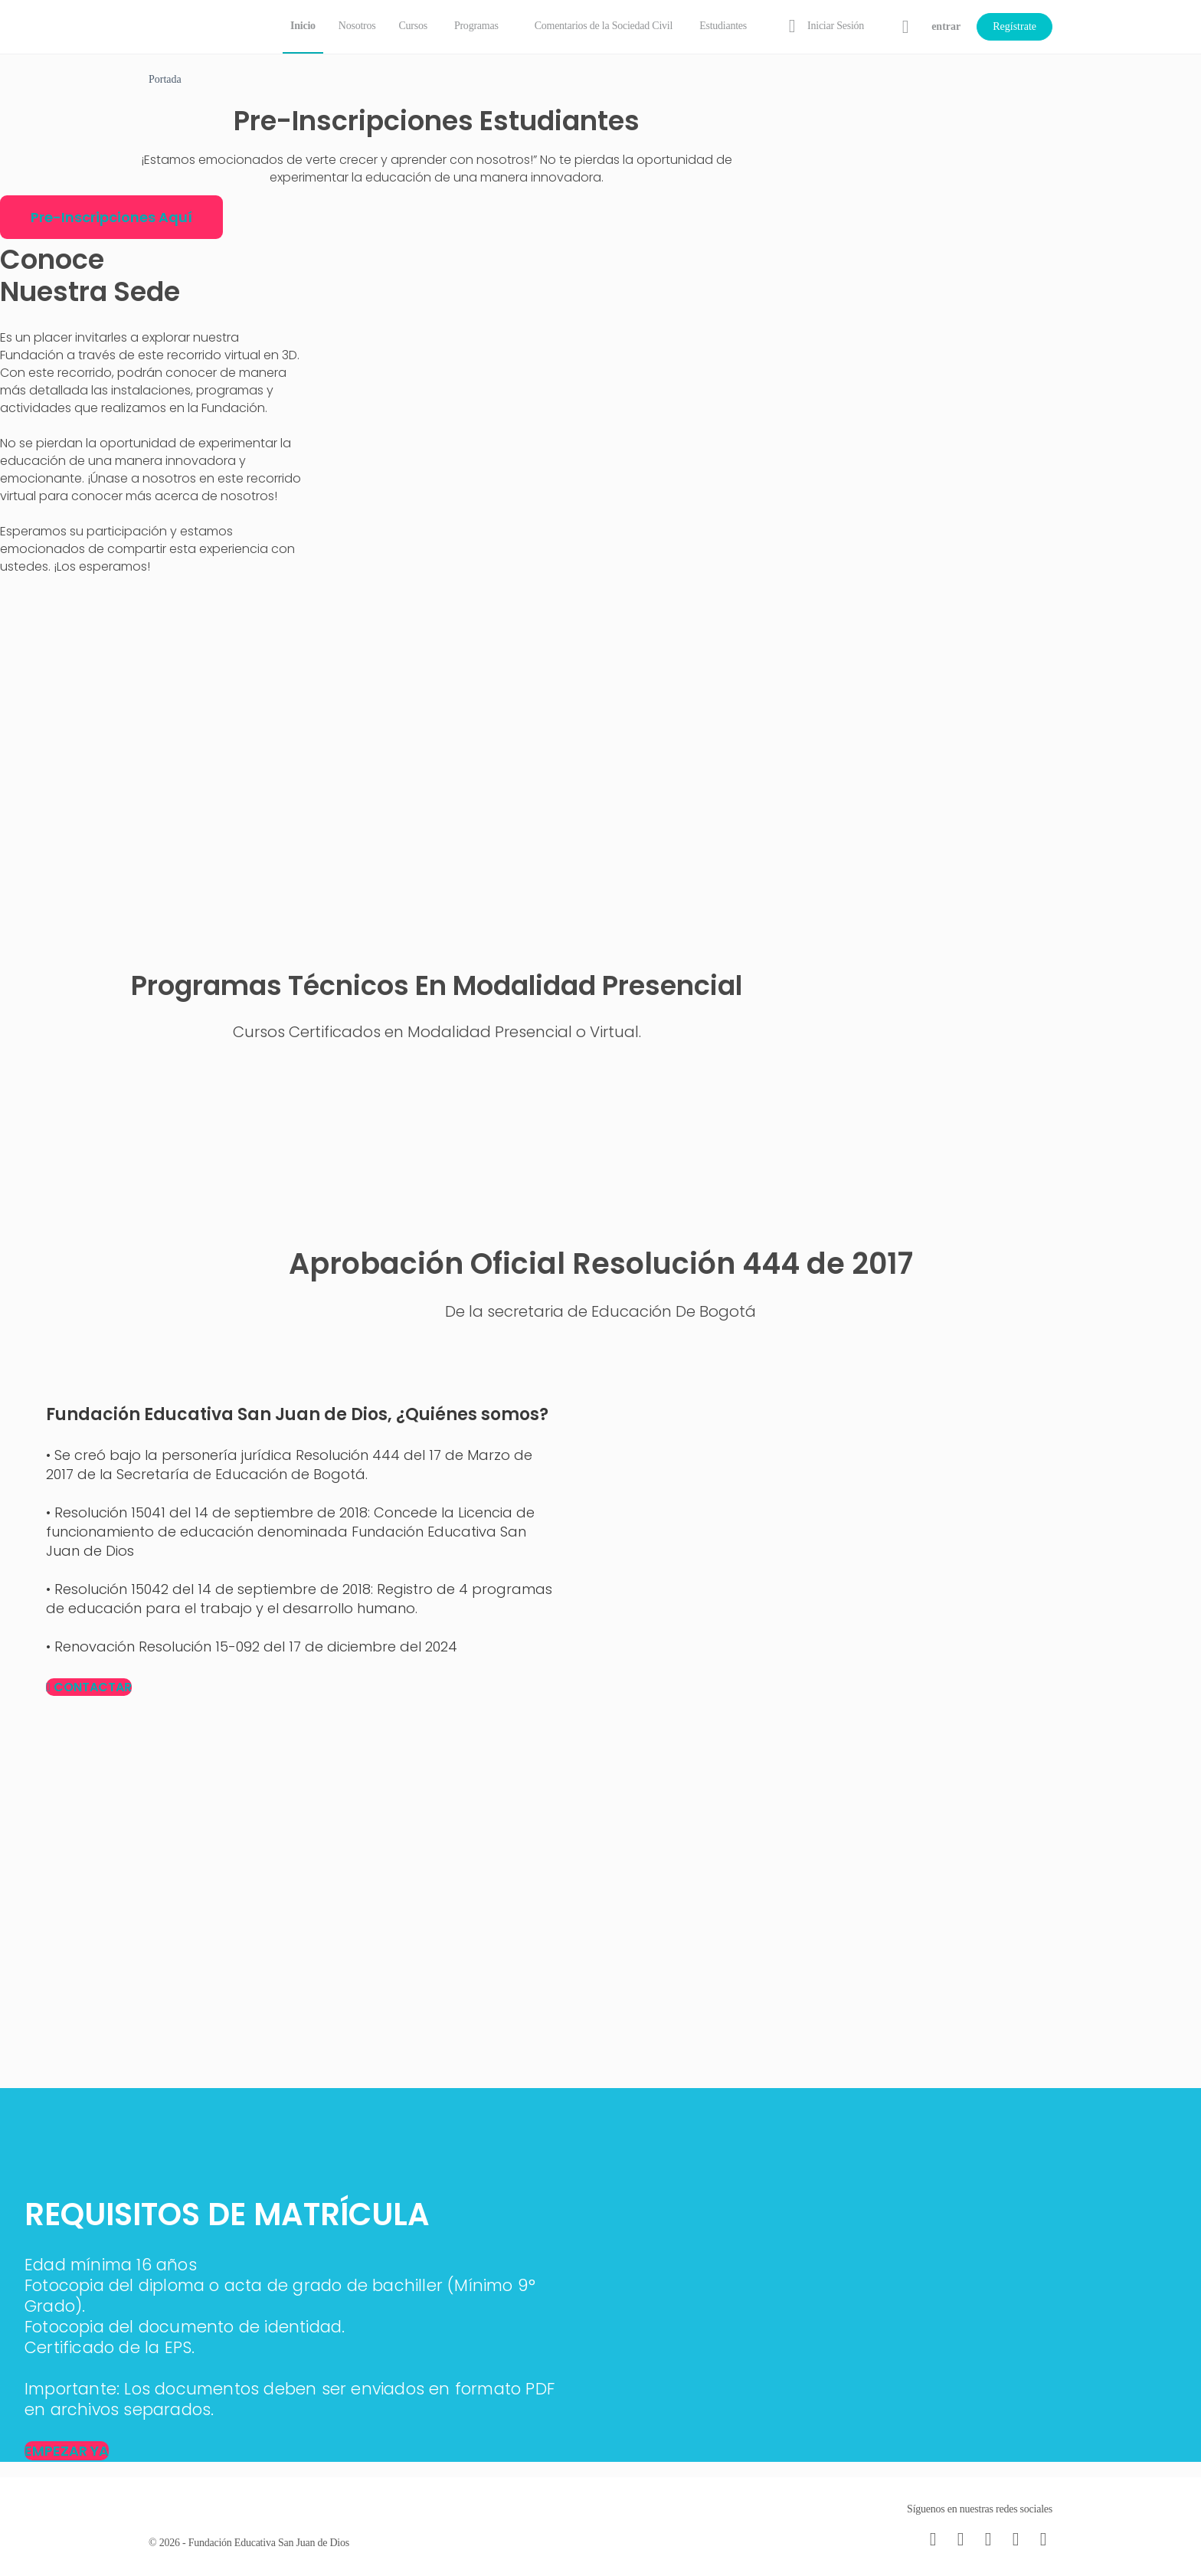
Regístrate (1014, 26)
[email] (933, 2539)
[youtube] (1043, 2539)
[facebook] (960, 2539)
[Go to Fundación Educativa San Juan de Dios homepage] (202, 25)
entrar (945, 26)
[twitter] (1015, 2539)
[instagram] (988, 2539)
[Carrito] (906, 27)
